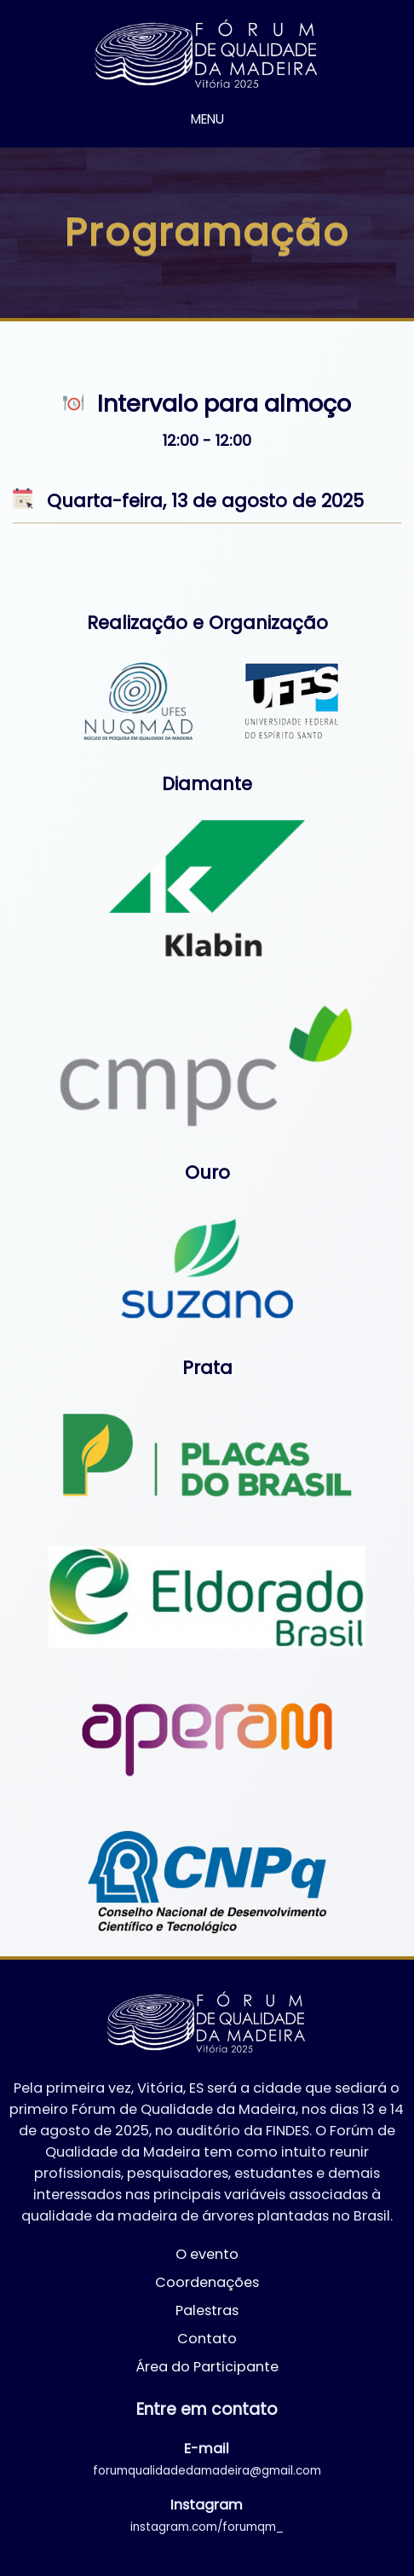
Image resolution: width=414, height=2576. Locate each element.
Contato (207, 2338)
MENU (207, 119)
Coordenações (207, 2282)
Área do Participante (207, 2367)
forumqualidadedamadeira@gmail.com (207, 2471)
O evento (207, 2254)
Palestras (207, 2310)
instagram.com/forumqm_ (207, 2527)
